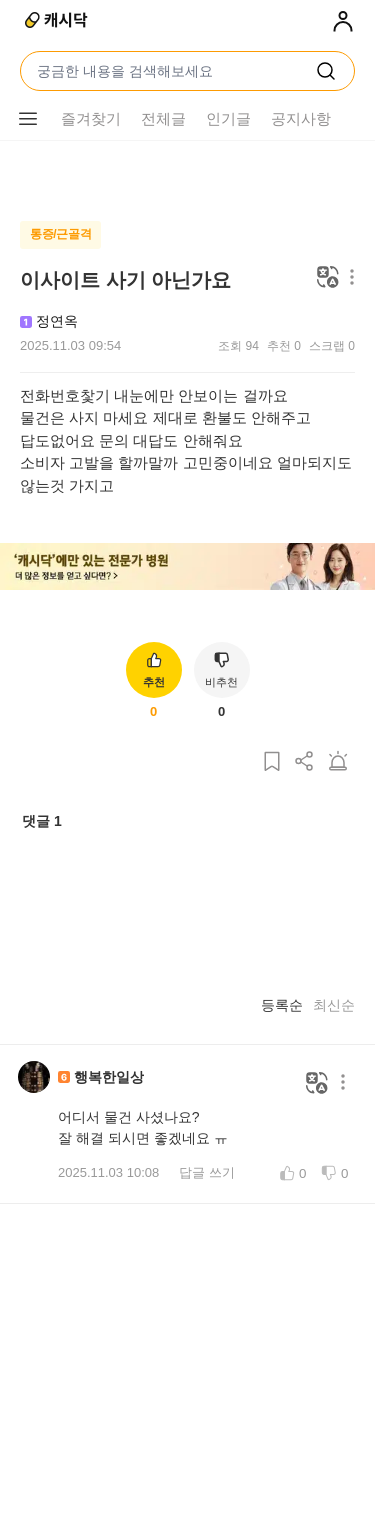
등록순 (282, 1005)
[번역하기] (328, 278)
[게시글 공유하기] (305, 762)
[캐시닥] (57, 22)
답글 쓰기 (207, 1172)
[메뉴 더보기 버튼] (28, 119)
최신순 (334, 1005)
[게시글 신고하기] (338, 762)
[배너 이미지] (187, 568)
